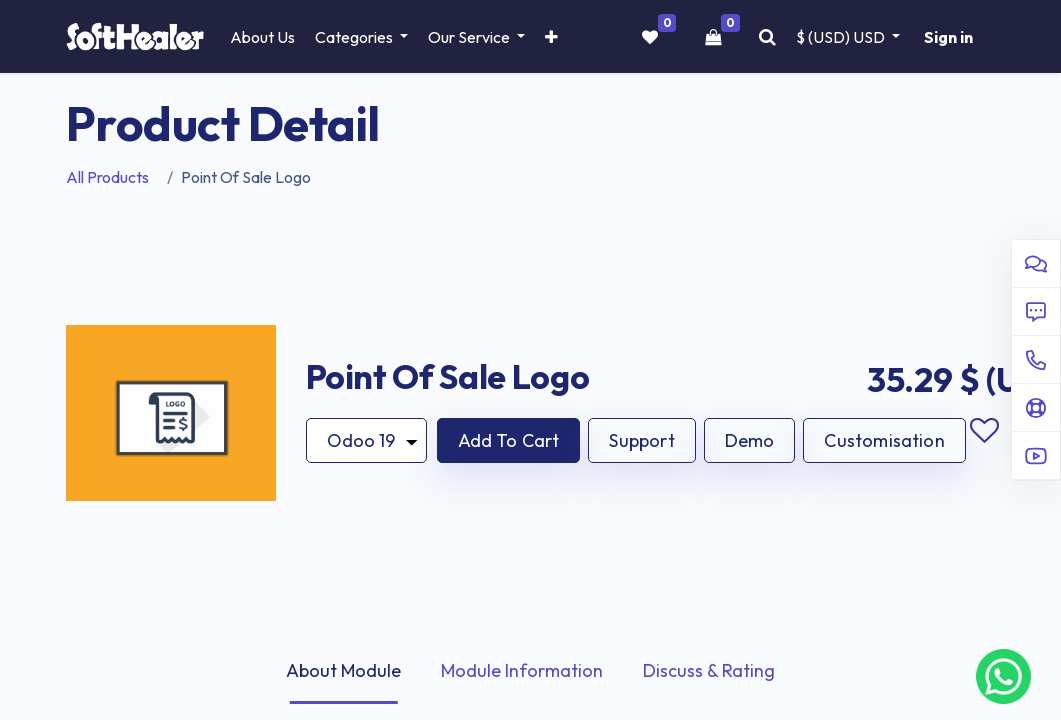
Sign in (948, 37)
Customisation (884, 440)
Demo (750, 440)
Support (641, 440)
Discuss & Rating (709, 670)
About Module (343, 670)
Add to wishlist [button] (985, 431)
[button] (551, 37)
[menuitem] (262, 37)
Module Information (522, 670)
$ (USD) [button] (842, 37)
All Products (107, 177)
